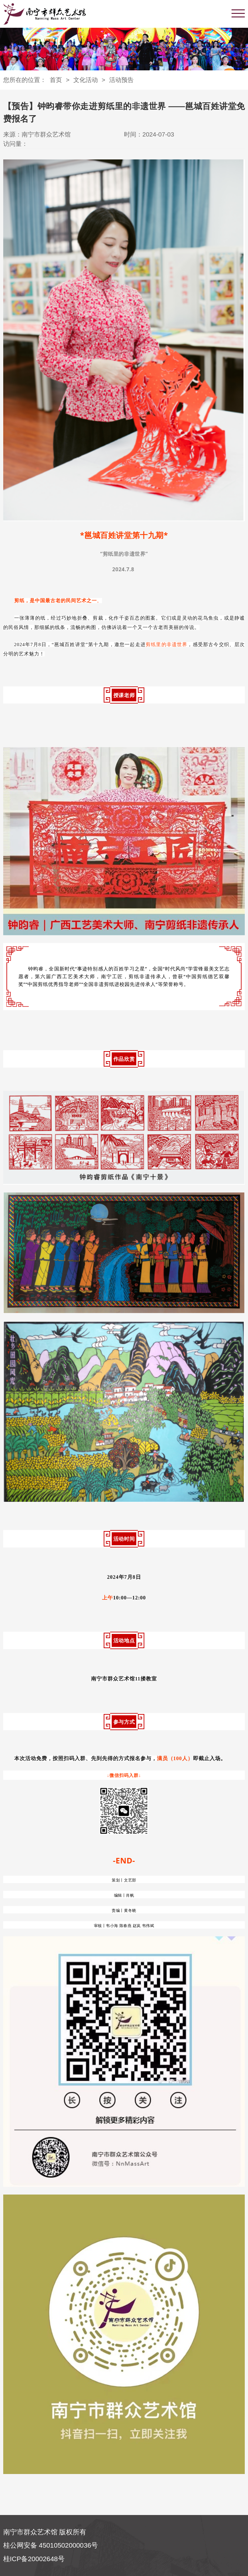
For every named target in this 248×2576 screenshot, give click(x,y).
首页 (56, 79)
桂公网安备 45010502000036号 (50, 2545)
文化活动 (85, 79)
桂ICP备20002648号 (34, 2558)
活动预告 (121, 79)
